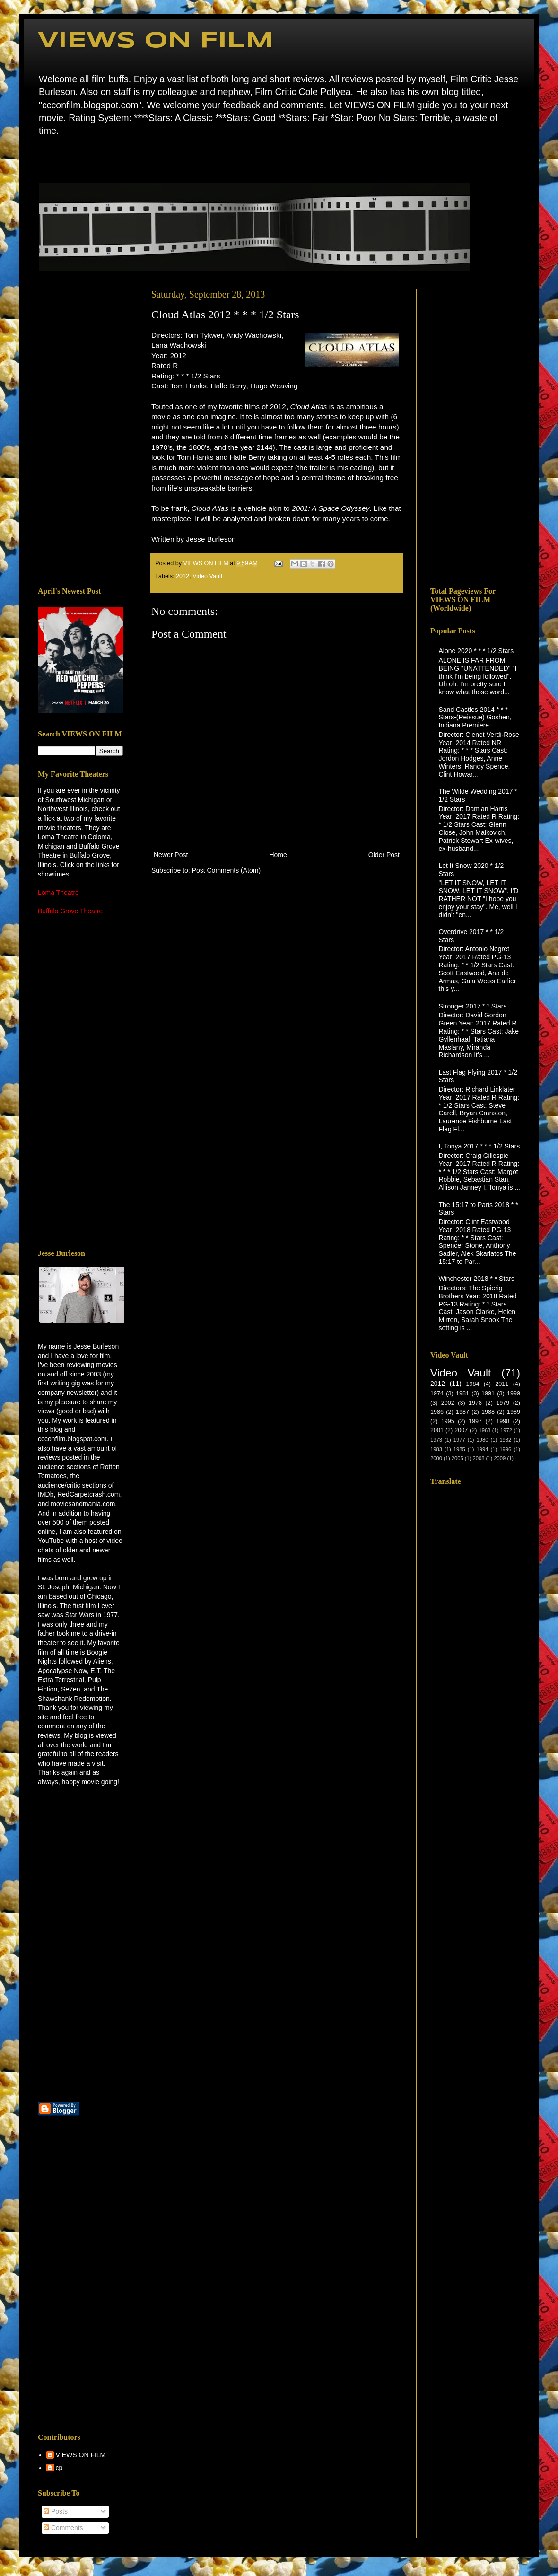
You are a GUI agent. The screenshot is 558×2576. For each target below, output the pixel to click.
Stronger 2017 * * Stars (473, 1006)
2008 (479, 1458)
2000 (436, 1458)
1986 (437, 1412)
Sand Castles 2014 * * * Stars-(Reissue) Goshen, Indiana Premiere (475, 717)
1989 (513, 1412)
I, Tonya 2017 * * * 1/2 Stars (479, 1146)
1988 (488, 1412)
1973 (436, 1440)
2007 (461, 1430)
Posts (56, 2511)
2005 (457, 1458)
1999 (513, 1393)
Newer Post (171, 855)
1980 (482, 1440)
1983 (436, 1449)
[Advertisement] (80, 431)
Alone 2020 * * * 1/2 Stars (476, 651)
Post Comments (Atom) (226, 870)
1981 (462, 1393)
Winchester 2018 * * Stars (476, 1278)
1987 (462, 1412)
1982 (505, 1440)
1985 (459, 1449)
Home (40, 158)
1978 (475, 1403)
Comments (63, 2528)
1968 (484, 1430)
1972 (506, 1430)
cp (59, 2467)
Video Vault (207, 576)
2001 (437, 1430)
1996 (505, 1449)
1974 (437, 1393)
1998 (502, 1421)
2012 (182, 576)
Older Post (384, 855)
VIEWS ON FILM (156, 41)
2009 (500, 1458)
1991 (488, 1393)
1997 (475, 1421)
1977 (459, 1440)
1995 (447, 1421)
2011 (501, 1384)
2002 (447, 1403)
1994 (482, 1449)
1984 (472, 1384)
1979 (502, 1403)
